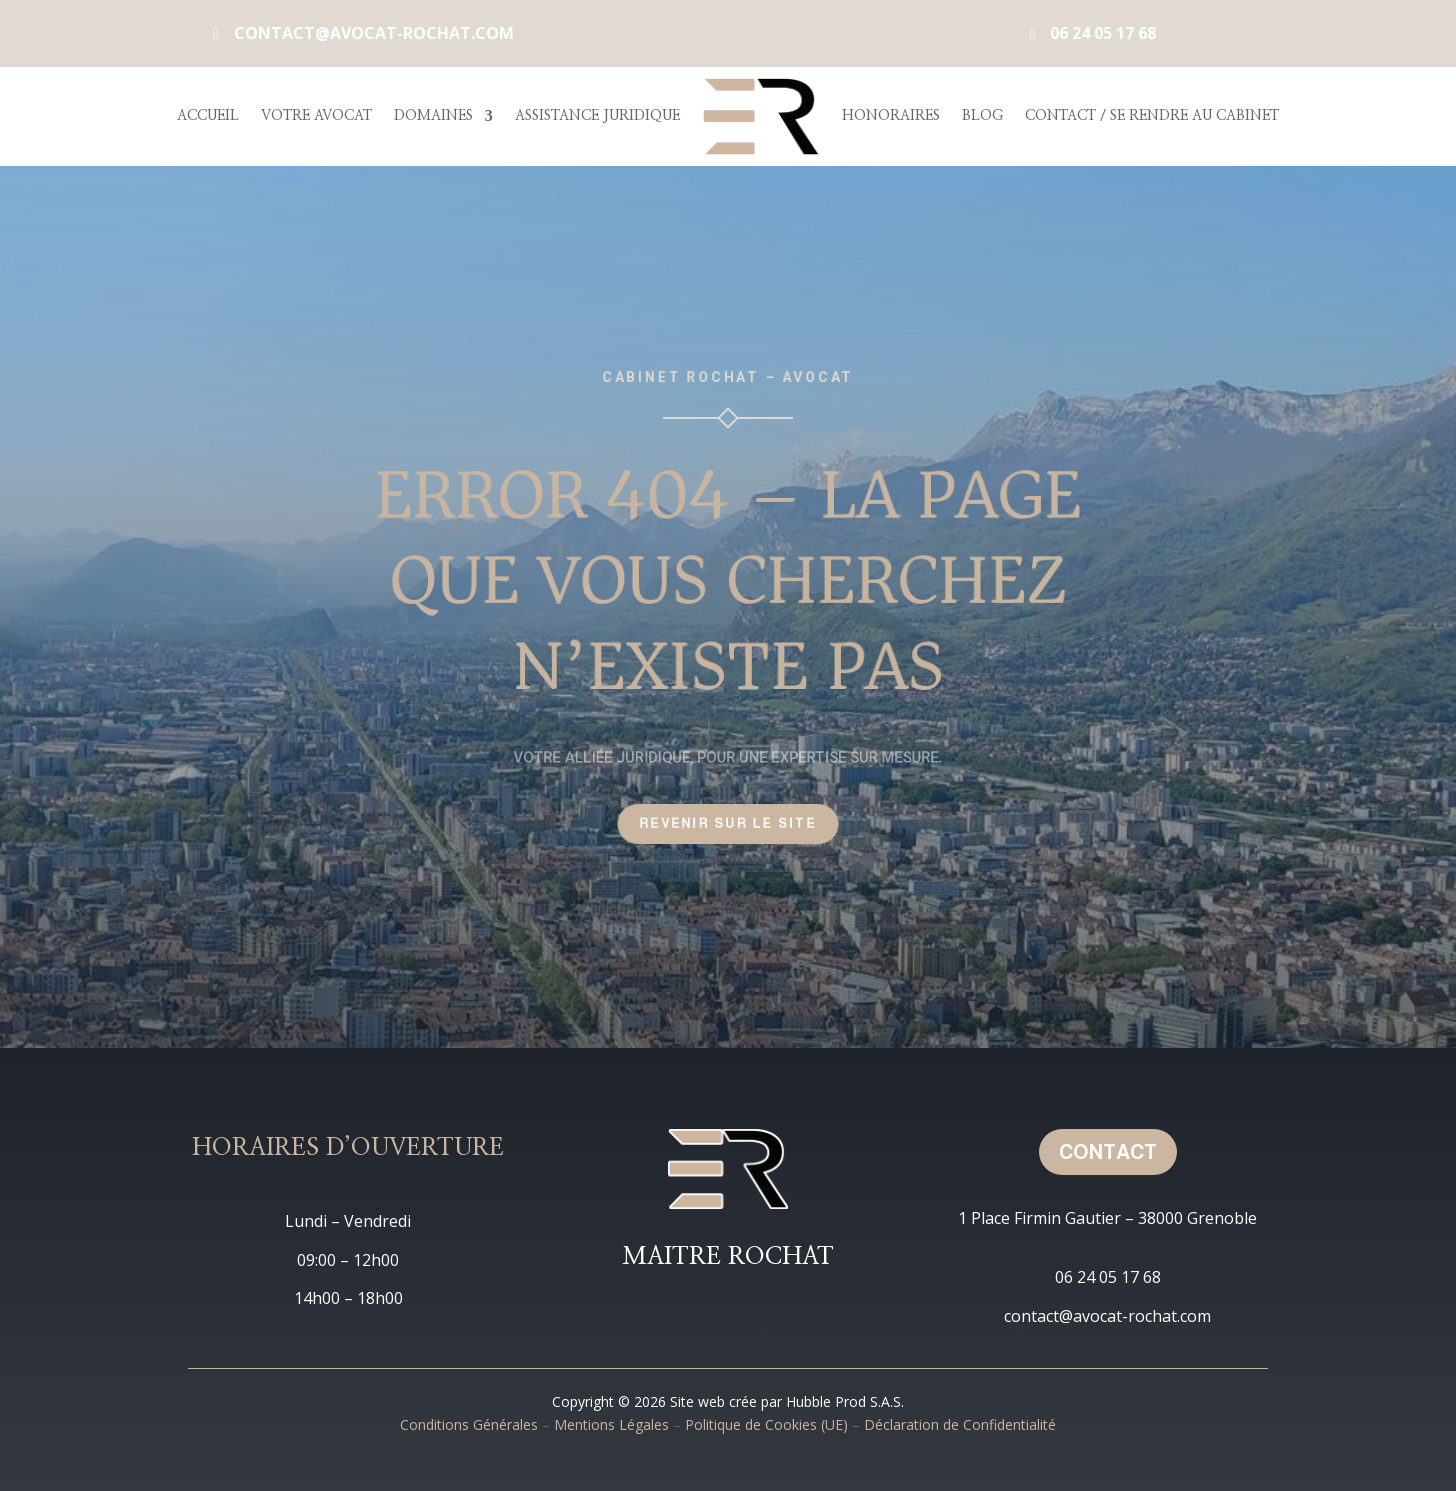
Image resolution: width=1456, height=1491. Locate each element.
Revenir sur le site (728, 823)
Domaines (433, 116)
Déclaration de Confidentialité (960, 1424)
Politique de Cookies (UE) (766, 1424)
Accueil (208, 116)
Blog (982, 116)
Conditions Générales (469, 1424)
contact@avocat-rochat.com (374, 33)
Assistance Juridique (597, 116)
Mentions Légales (611, 1424)
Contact (1108, 1152)
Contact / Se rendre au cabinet (1152, 116)
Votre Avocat (316, 116)
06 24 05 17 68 (1103, 33)
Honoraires (891, 116)
